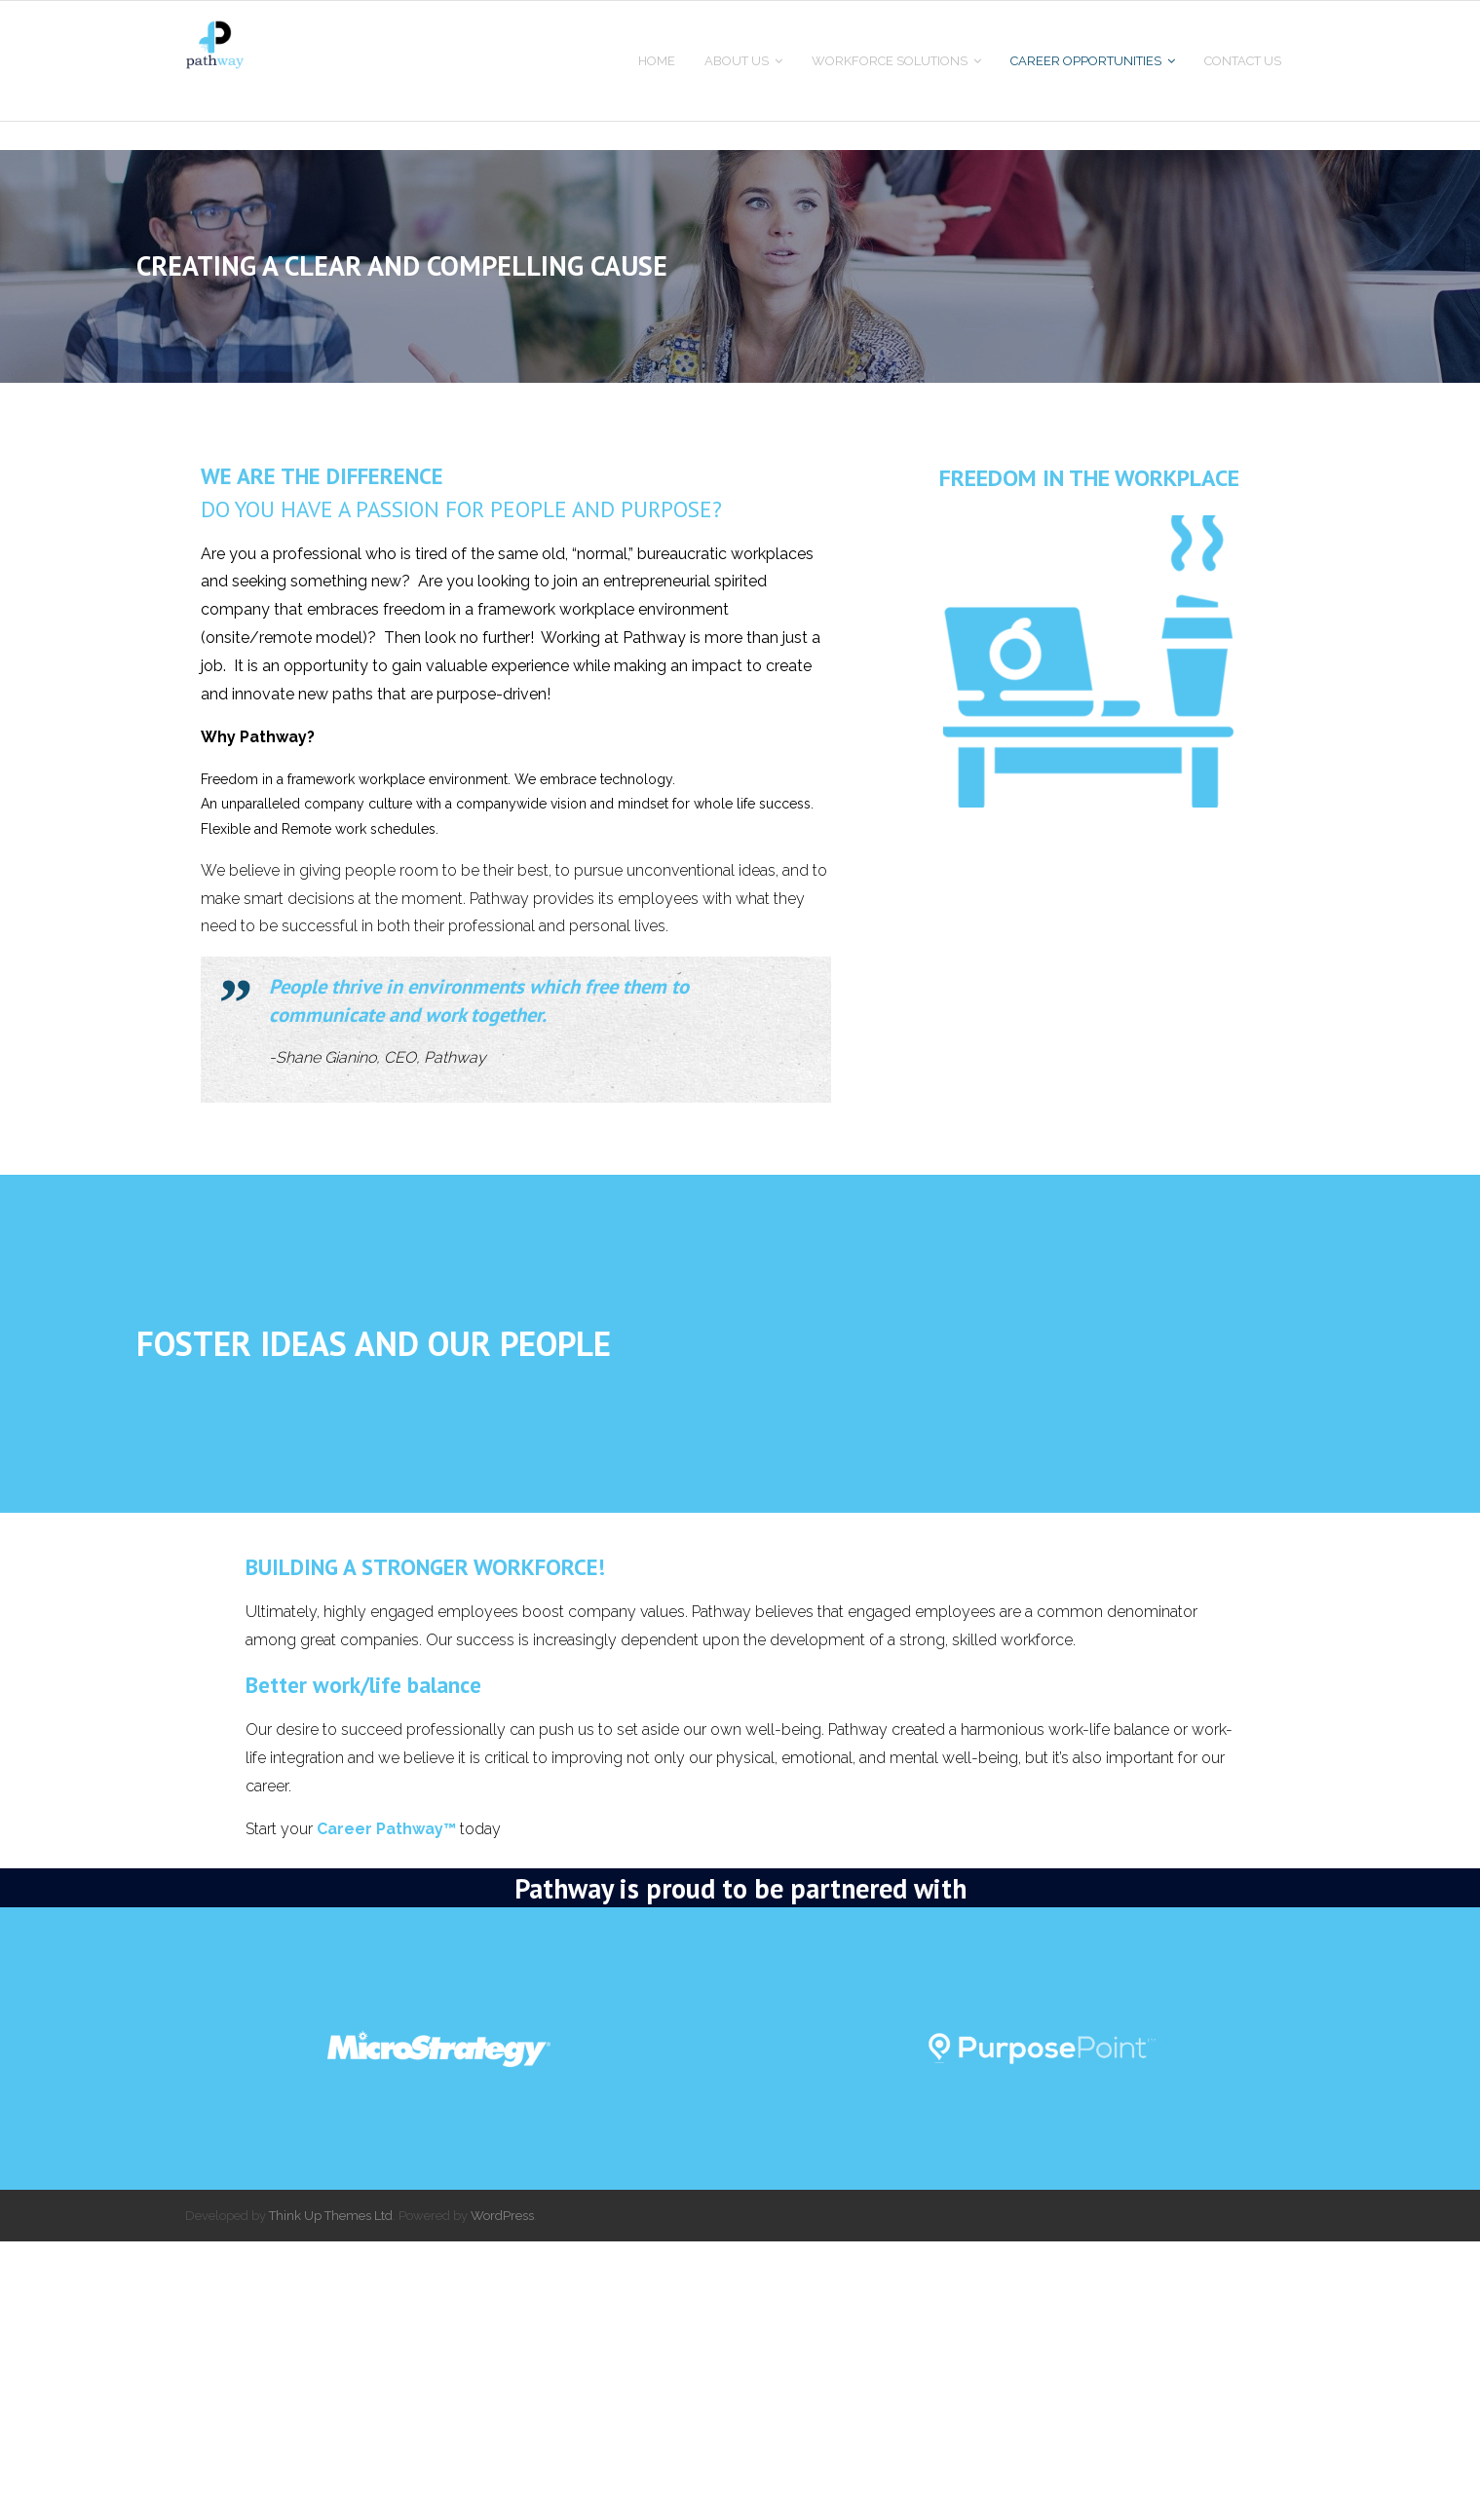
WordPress (502, 2493)
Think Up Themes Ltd (331, 2493)
